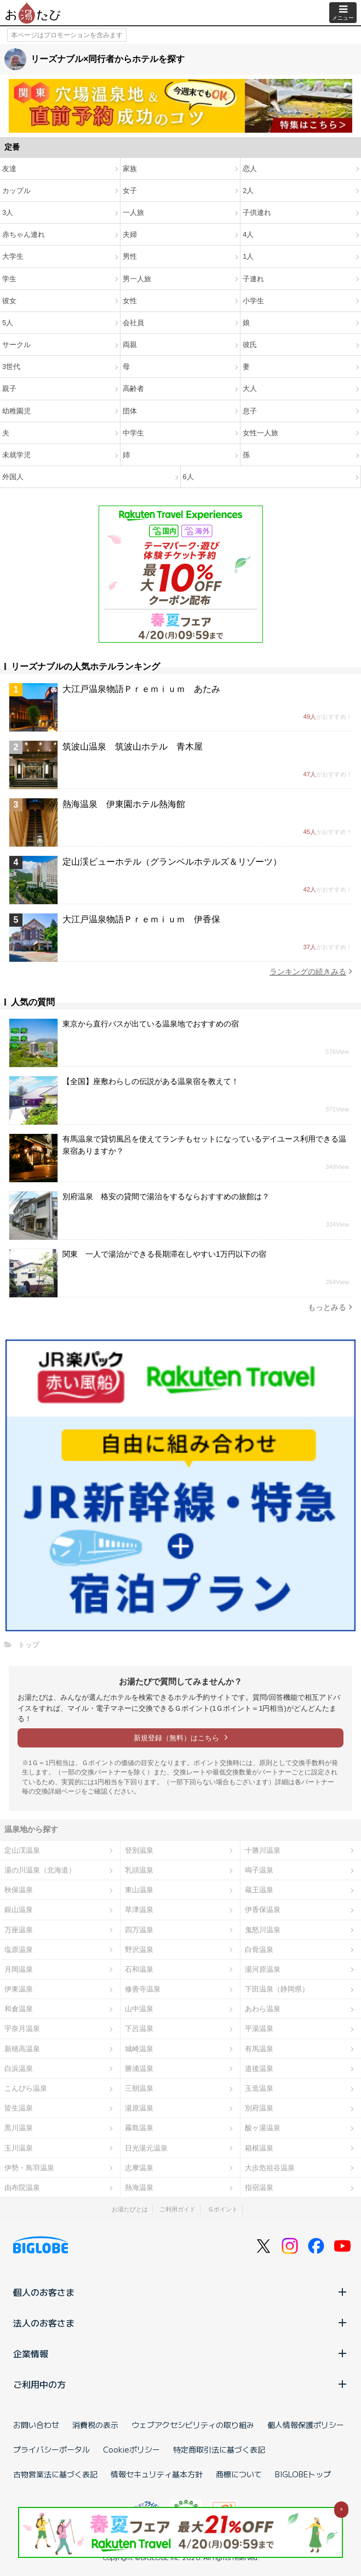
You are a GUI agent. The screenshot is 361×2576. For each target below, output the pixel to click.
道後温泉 (259, 2068)
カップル (16, 190)
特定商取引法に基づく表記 (219, 2449)
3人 (7, 212)
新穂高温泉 (22, 2049)
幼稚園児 (16, 411)
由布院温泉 (22, 2187)
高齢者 (133, 388)
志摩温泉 (139, 2168)
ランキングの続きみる (311, 971)
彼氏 (250, 345)
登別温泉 (139, 1850)
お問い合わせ (36, 2424)
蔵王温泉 (259, 1890)
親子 (9, 388)
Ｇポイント (223, 2209)
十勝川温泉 (262, 1850)
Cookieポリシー (131, 2449)
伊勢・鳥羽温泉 (29, 2168)
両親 (130, 345)
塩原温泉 (18, 1949)
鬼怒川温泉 (262, 1930)
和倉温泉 (18, 2009)
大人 (250, 388)
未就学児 (16, 455)
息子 (250, 411)
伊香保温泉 (262, 1909)
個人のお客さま (180, 2292)
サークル (16, 345)
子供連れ (257, 212)
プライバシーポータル (51, 2449)
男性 (130, 256)
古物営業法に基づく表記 (55, 2474)
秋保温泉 (18, 1890)
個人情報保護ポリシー (305, 2424)
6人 (188, 477)
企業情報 (180, 2353)
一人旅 (133, 212)
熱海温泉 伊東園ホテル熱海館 (123, 804)
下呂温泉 (139, 2028)
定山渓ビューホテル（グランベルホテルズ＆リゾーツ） (172, 861)
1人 (248, 256)
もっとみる (330, 1307)
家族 (130, 168)
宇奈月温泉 (22, 2028)
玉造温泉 (259, 2088)
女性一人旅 (260, 433)
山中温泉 (139, 2009)
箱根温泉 (259, 2148)
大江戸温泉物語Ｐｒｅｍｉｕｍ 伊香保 (141, 919)
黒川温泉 (18, 2128)
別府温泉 (259, 2108)
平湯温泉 (259, 2028)
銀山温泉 (18, 1909)
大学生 (13, 256)
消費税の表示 (95, 2424)
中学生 (133, 433)
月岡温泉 (18, 1969)
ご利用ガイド (177, 2209)
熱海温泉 (139, 2187)
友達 (9, 168)
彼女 (9, 301)
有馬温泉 (259, 2049)
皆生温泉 (18, 2108)
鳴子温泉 (259, 1870)
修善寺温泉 (143, 1989)
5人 (7, 323)
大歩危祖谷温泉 (270, 2168)
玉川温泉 (18, 2148)
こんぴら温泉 (25, 2088)
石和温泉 (139, 1969)
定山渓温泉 (22, 1850)
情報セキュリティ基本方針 (157, 2474)
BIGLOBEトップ (303, 2474)
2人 (248, 190)
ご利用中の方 (180, 2384)
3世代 (11, 366)
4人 (248, 234)
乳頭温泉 (139, 1870)
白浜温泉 (18, 2068)
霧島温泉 (139, 2128)
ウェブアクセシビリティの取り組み (192, 2424)
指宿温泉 (259, 2187)
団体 (130, 411)
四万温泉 (139, 1930)
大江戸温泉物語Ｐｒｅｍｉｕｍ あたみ (141, 689)
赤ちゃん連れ (23, 234)
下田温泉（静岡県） (277, 1989)
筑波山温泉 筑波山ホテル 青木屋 (132, 746)
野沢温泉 (139, 1949)
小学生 (253, 301)
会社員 (133, 323)
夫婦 (130, 234)
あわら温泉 (262, 2009)
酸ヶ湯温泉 (262, 2128)
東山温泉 (139, 1890)
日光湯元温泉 (146, 2148)
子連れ (253, 279)
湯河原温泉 (262, 1969)
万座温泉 (18, 1930)
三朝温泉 (139, 2088)
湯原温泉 (139, 2108)
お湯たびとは (130, 2209)
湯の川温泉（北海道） (40, 1870)
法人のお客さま (180, 2322)
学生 (9, 279)
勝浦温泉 (139, 2068)
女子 (130, 190)
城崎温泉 (139, 2049)
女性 (130, 301)
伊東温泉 (18, 1989)
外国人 (13, 477)
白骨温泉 (259, 1949)
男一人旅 (137, 279)
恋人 (250, 168)
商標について (239, 2474)
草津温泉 (139, 1909)
